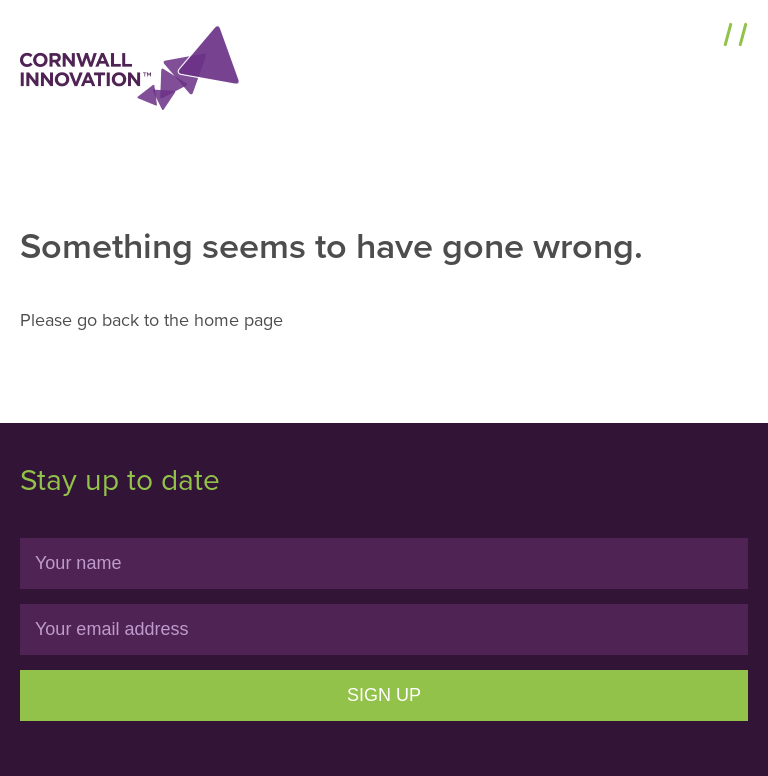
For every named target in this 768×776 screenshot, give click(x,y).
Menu (691, 37)
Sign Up (384, 695)
